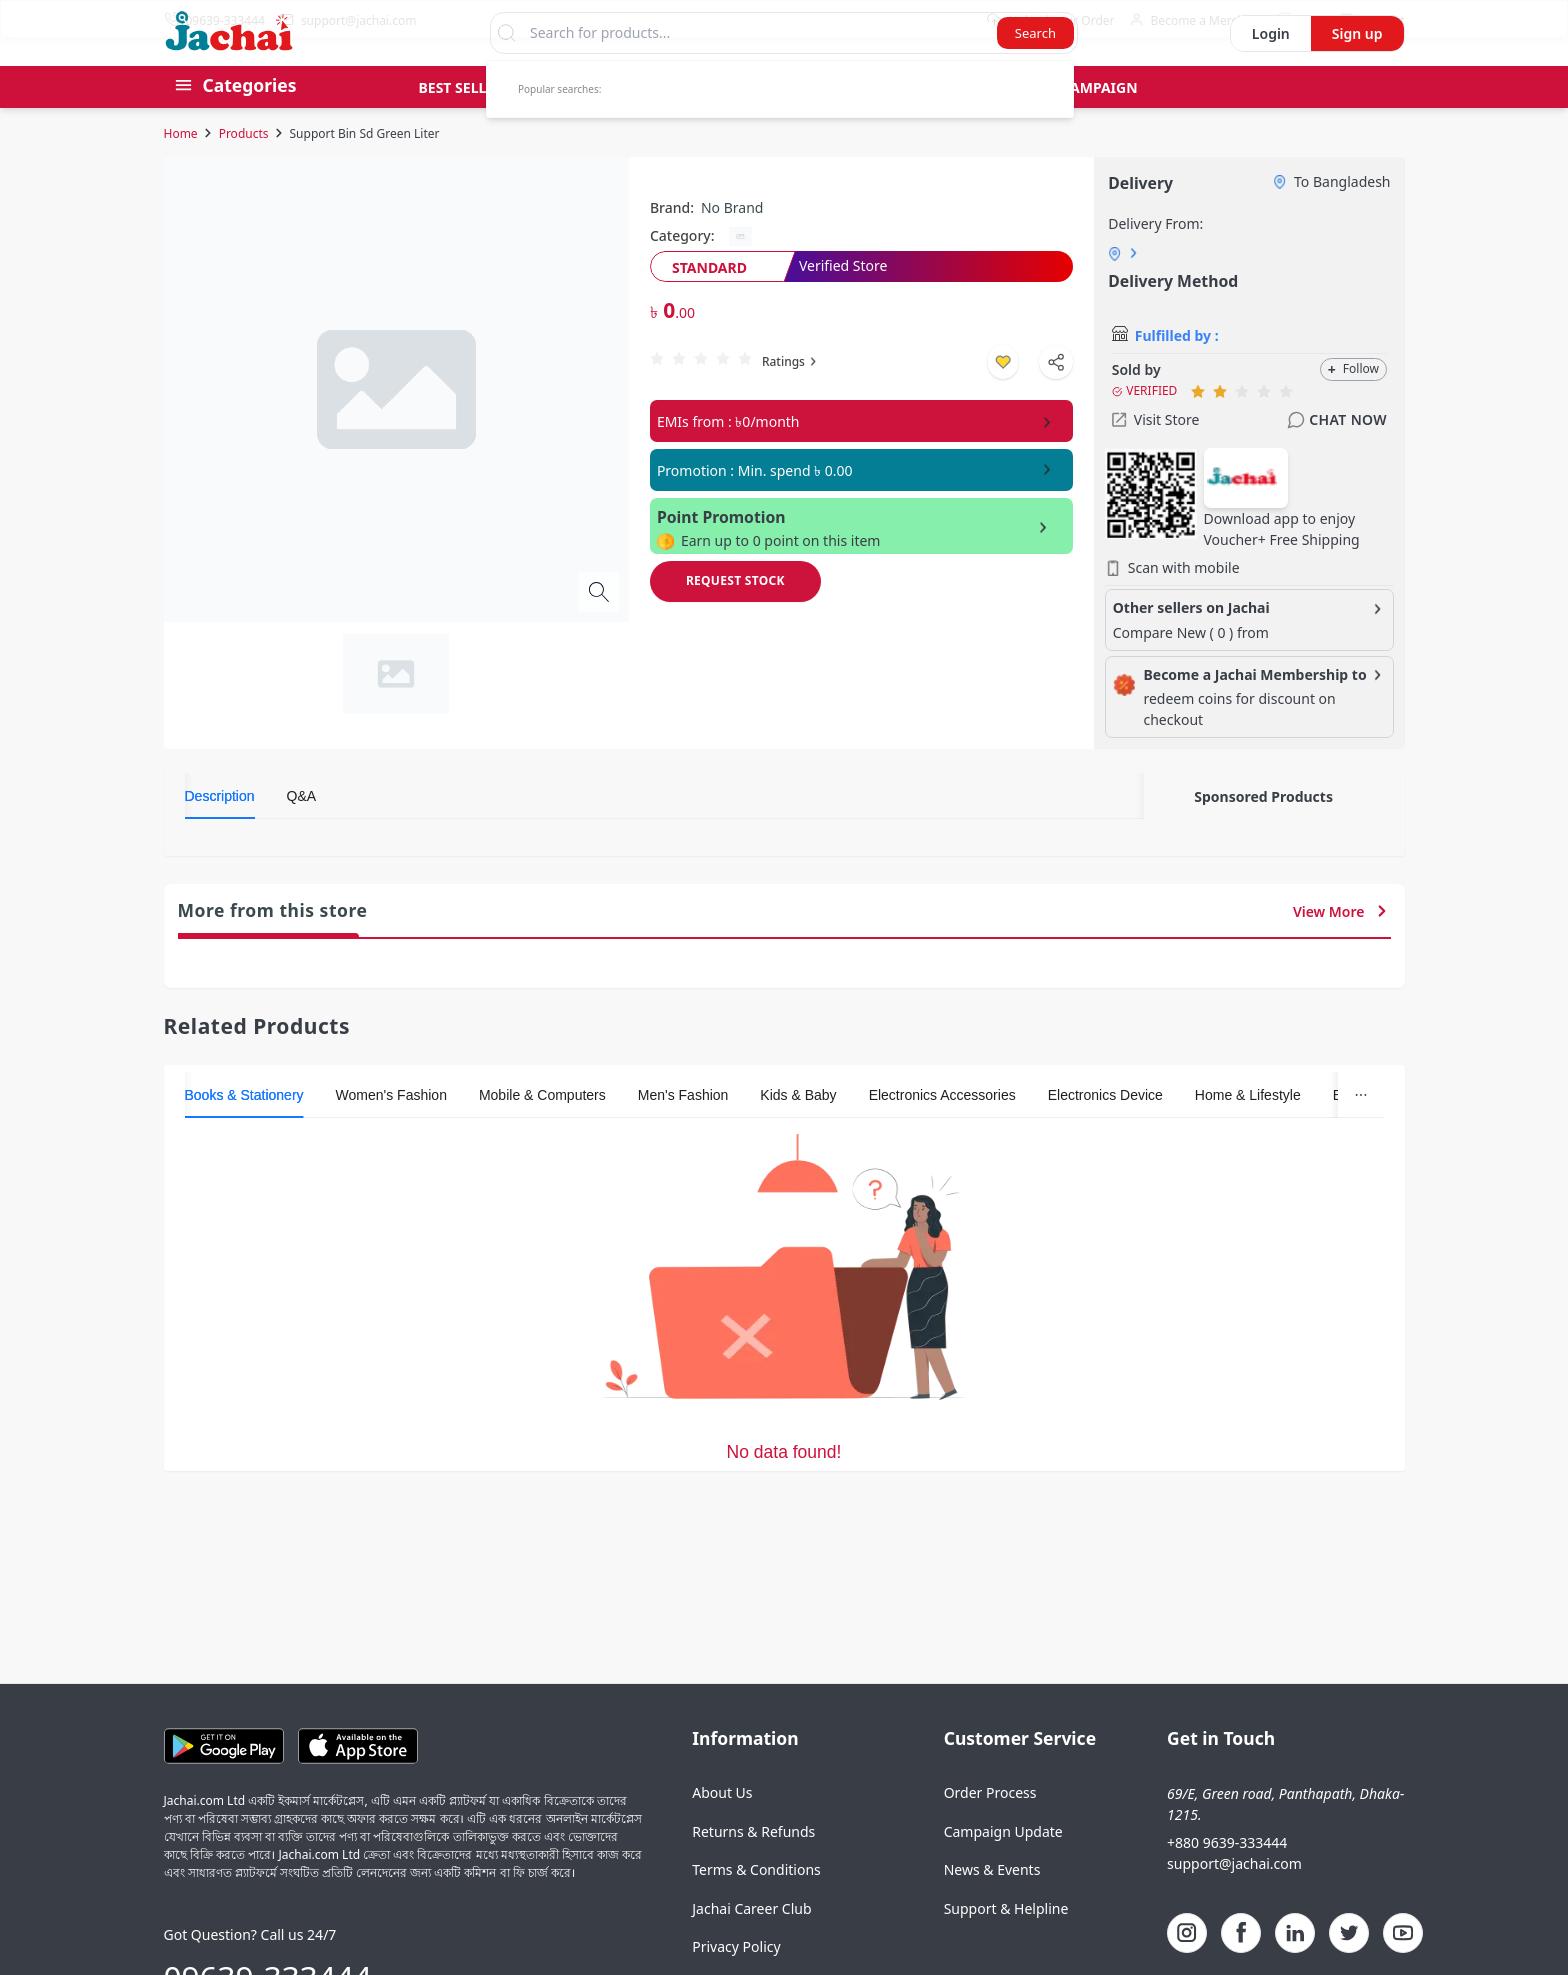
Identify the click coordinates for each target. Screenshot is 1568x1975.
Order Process (990, 1830)
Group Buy (586, 125)
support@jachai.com (1234, 1901)
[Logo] (229, 83)
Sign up (1357, 71)
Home (181, 171)
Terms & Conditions (756, 1907)
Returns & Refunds (753, 1869)
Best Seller (461, 125)
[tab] (220, 834)
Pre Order (707, 125)
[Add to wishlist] (1003, 400)
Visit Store (1156, 457)
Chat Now (1336, 458)
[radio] (657, 396)
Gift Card (824, 125)
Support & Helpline (1006, 1946)
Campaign (1099, 125)
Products (244, 171)
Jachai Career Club (751, 1946)
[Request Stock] (735, 619)
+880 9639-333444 (1227, 1880)
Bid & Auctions (961, 125)
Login (1271, 71)
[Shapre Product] (1056, 400)
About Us (722, 1830)
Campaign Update (1003, 1869)
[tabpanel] (664, 880)
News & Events (992, 1907)
